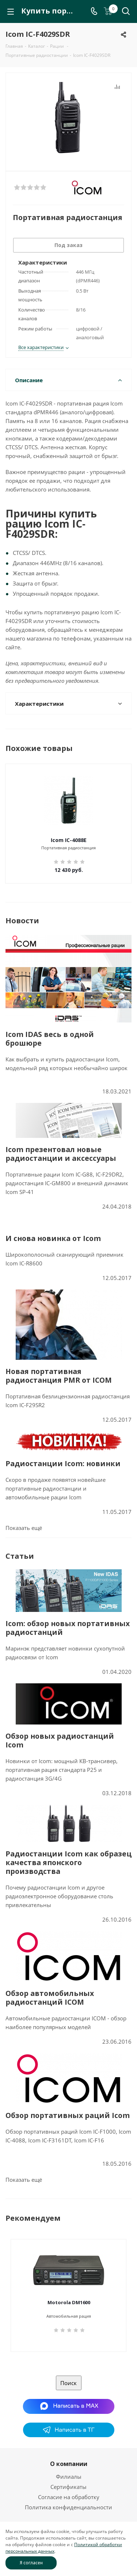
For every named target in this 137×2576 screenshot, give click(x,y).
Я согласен (31, 2563)
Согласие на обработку (68, 2497)
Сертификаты (68, 2486)
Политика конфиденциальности (68, 2507)
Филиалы (68, 2476)
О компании (68, 2464)
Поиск (68, 2383)
